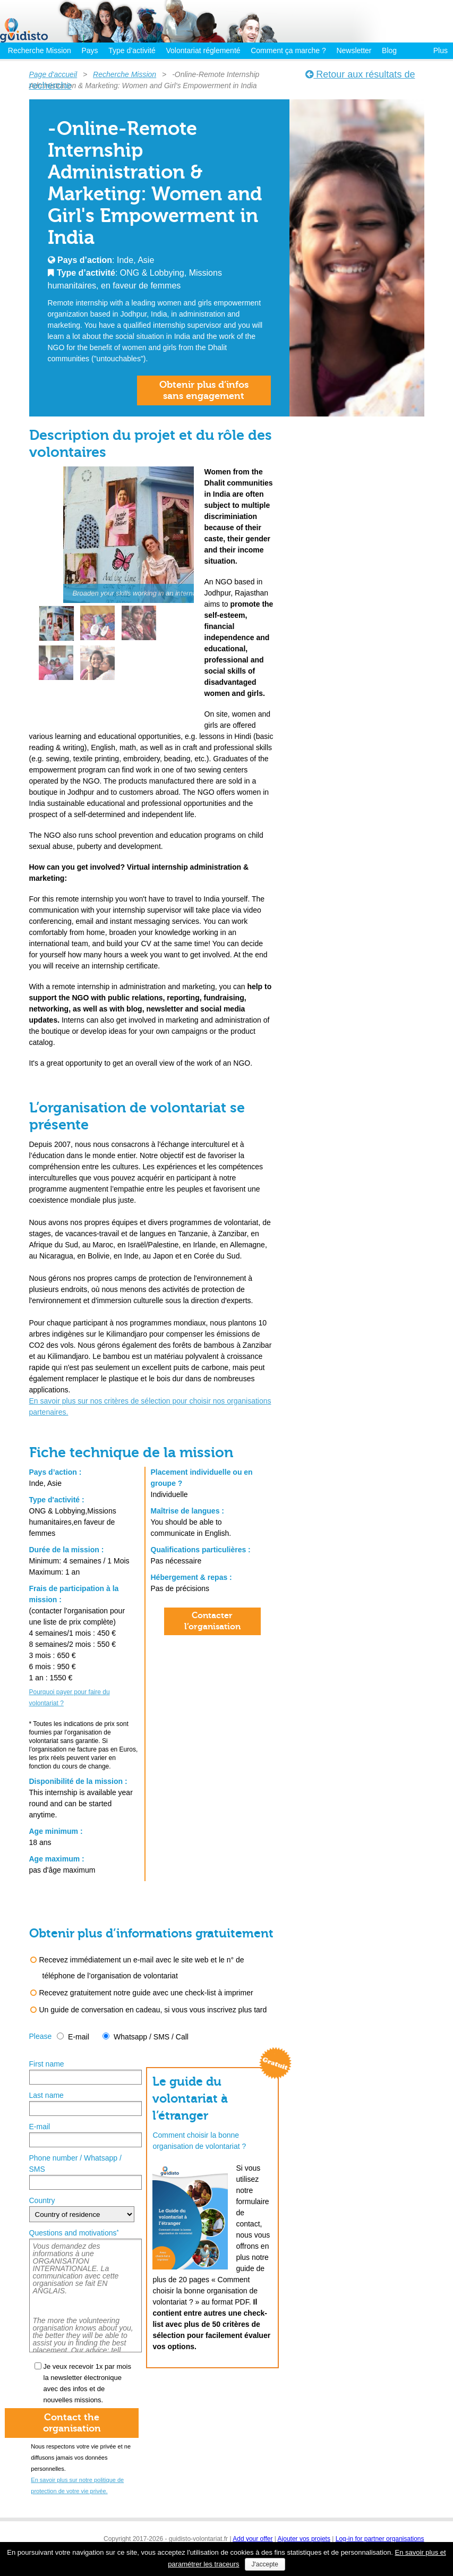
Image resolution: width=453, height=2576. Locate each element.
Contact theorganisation (72, 2423)
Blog (389, 50)
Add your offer (252, 2539)
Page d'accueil (53, 74)
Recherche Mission (39, 50)
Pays (89, 50)
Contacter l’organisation (212, 1621)
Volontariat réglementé (203, 50)
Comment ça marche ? (288, 50)
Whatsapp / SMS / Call (151, 2037)
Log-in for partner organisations (380, 2539)
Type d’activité (132, 50)
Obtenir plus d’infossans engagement (204, 390)
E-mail (78, 2037)
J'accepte (265, 2564)
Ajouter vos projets (304, 2539)
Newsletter (353, 50)
